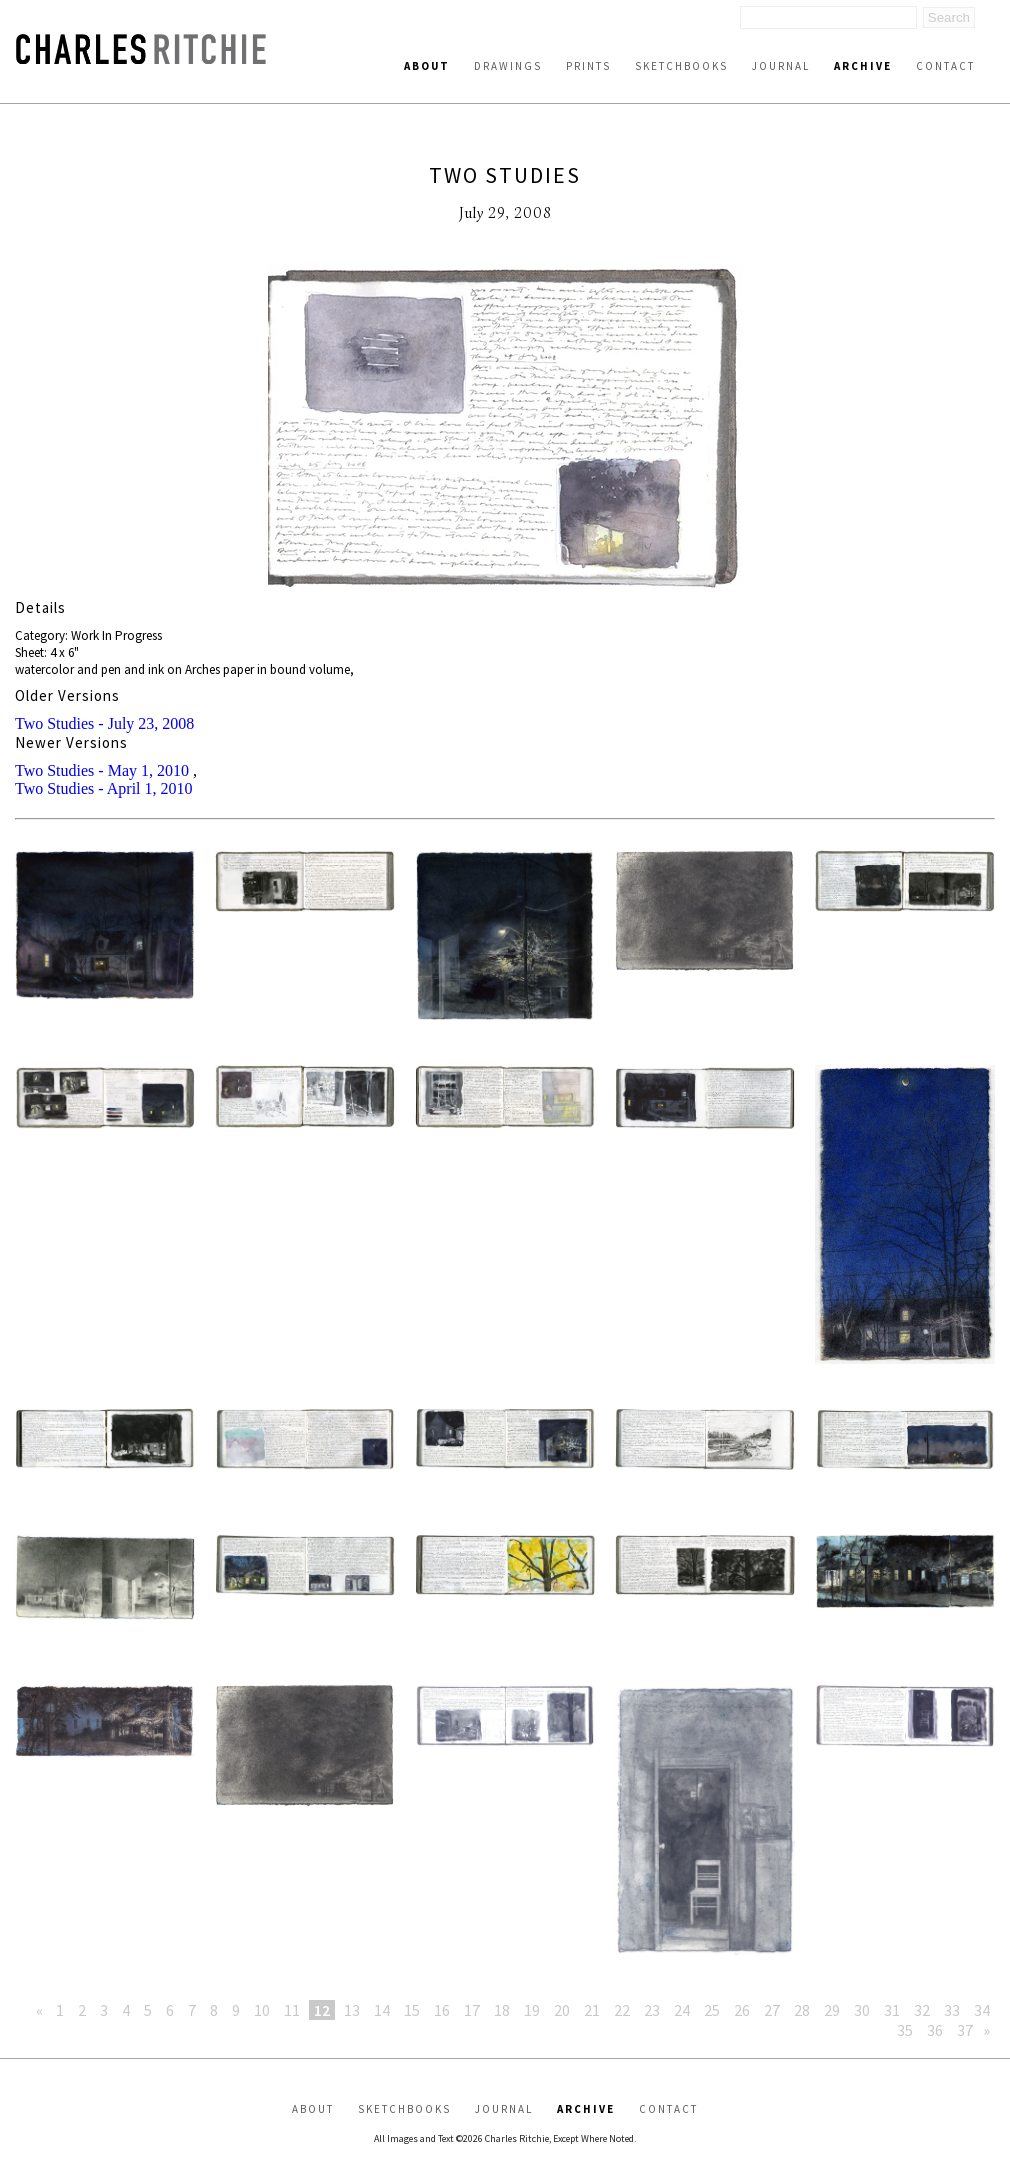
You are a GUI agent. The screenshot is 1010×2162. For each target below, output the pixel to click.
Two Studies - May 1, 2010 (102, 770)
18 (502, 2010)
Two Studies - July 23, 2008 (104, 723)
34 (982, 2010)
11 (292, 2010)
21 (592, 2010)
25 (712, 2010)
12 (322, 2010)
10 (262, 2010)
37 (965, 2030)
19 (532, 2010)
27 (772, 2010)
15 (412, 2010)
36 (935, 2030)
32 (922, 2010)
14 (382, 2010)
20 (562, 2010)
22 (622, 2010)
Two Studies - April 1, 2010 (104, 788)
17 (472, 2010)
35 (905, 2030)
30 (862, 2010)
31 (892, 2010)
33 (952, 2010)
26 (742, 2010)
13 (352, 2010)
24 (682, 2010)
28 (802, 2010)
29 (832, 2010)
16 (442, 2010)
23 (652, 2010)
